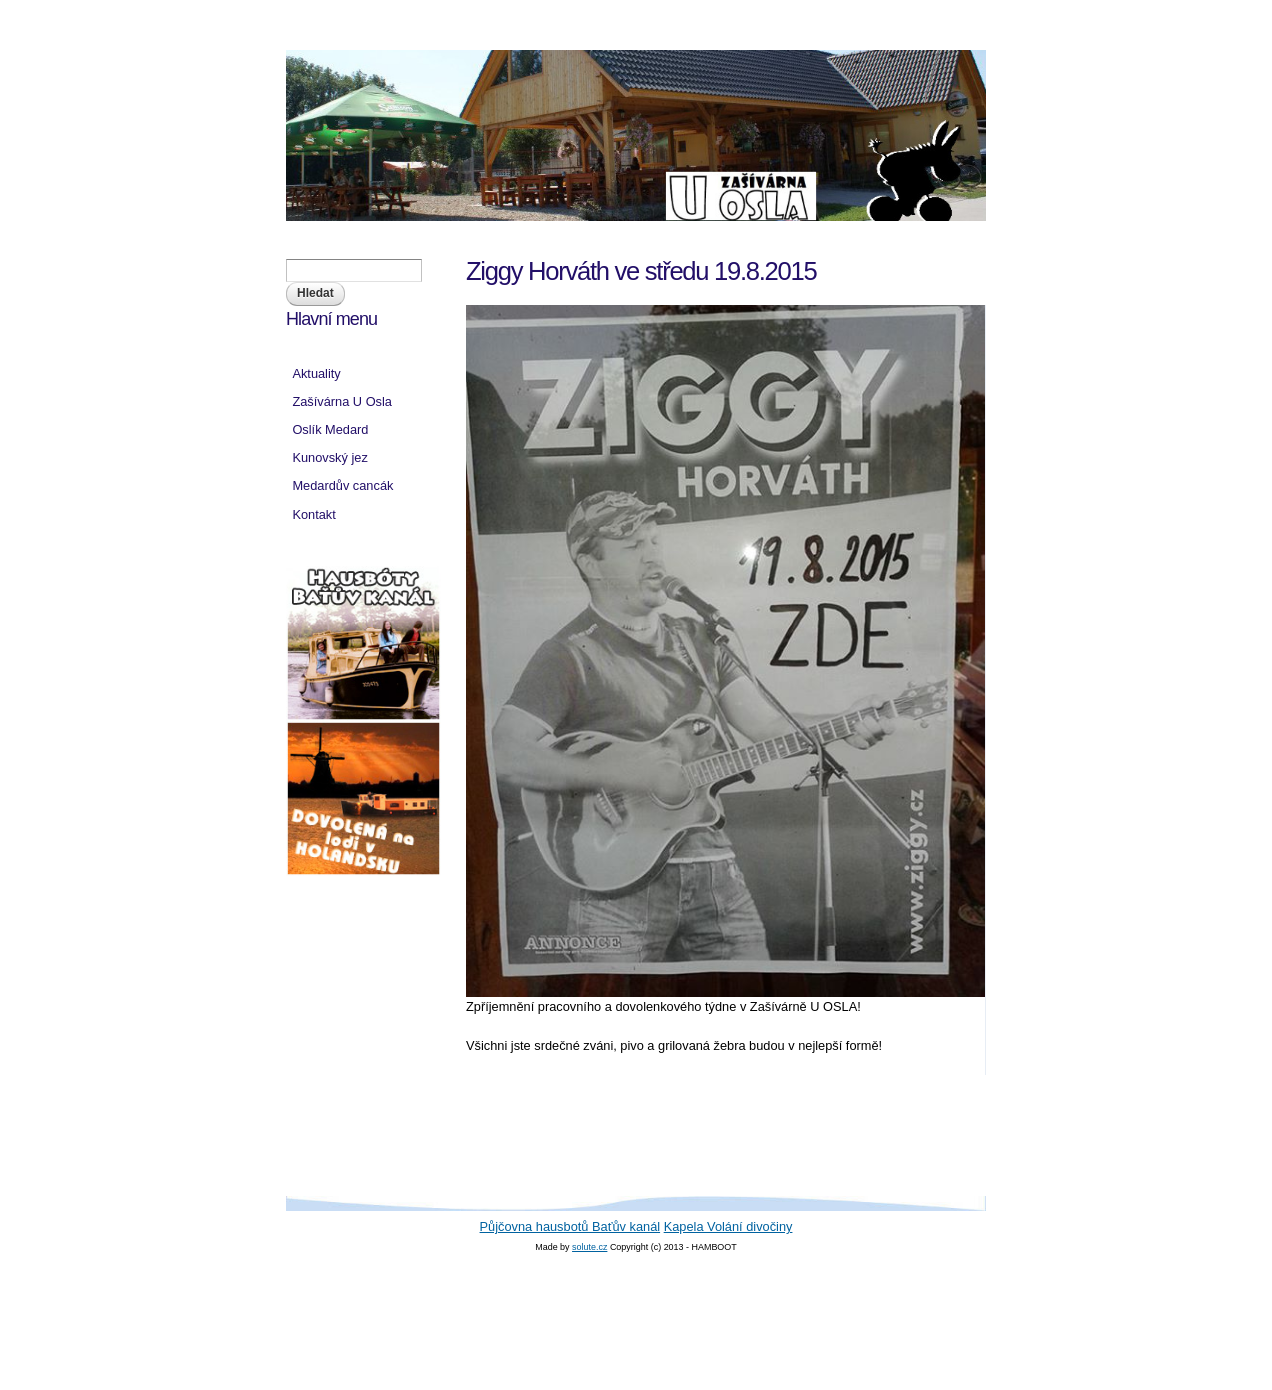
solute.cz (589, 1247)
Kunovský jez (329, 457)
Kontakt (313, 514)
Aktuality (316, 373)
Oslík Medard (330, 429)
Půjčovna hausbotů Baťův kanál (570, 1226)
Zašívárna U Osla (342, 401)
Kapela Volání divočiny (728, 1226)
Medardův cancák (342, 485)
